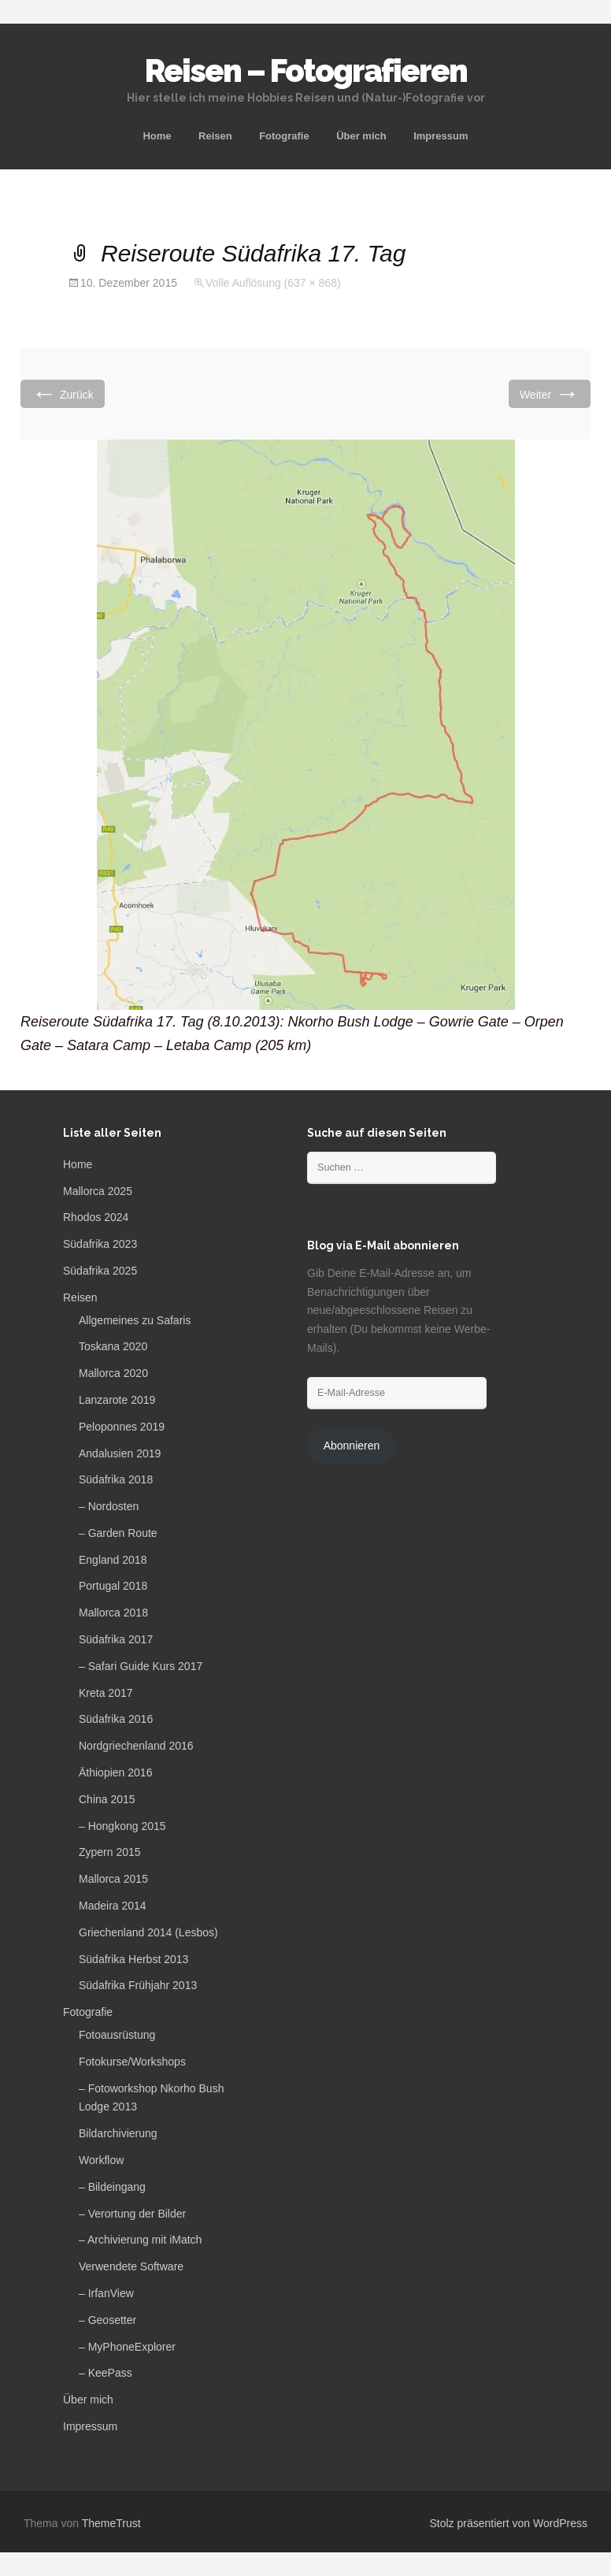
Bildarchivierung (118, 2133)
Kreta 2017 (106, 1693)
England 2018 (112, 1559)
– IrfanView (106, 2293)
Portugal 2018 (113, 1585)
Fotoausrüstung (117, 2035)
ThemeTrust (111, 2523)
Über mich (361, 136)
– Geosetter (107, 2320)
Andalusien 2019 (120, 1453)
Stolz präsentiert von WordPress (509, 2523)
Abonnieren (352, 1445)
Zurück (62, 393)
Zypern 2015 (110, 1852)
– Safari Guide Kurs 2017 (140, 1666)
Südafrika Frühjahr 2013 (138, 1985)
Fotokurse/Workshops (132, 2061)
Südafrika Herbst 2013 (133, 1959)
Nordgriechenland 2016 (136, 1745)
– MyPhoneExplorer (127, 2346)
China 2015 (107, 1799)
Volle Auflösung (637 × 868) (273, 283)
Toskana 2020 (113, 1346)
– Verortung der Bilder (132, 2213)
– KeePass (105, 2372)
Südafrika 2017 (116, 1639)
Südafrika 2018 (116, 1479)
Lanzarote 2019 (117, 1400)
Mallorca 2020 (113, 1373)
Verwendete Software (131, 2266)
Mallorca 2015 (113, 1879)
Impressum (440, 136)
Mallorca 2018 (113, 1612)
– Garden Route (118, 1533)
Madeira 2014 (112, 1905)
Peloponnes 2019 (122, 1426)
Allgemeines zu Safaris (135, 1320)
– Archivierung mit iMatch (140, 2239)
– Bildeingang (112, 2187)
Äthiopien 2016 (115, 1772)
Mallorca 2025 (97, 1191)
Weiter (550, 393)
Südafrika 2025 (100, 1270)
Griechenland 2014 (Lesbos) (148, 1932)
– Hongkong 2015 (122, 1826)
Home (157, 136)
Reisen (215, 136)
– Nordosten (109, 1506)
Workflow (101, 2160)
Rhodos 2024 (95, 1217)
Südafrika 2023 (100, 1244)
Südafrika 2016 (116, 1719)
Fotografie (284, 136)
